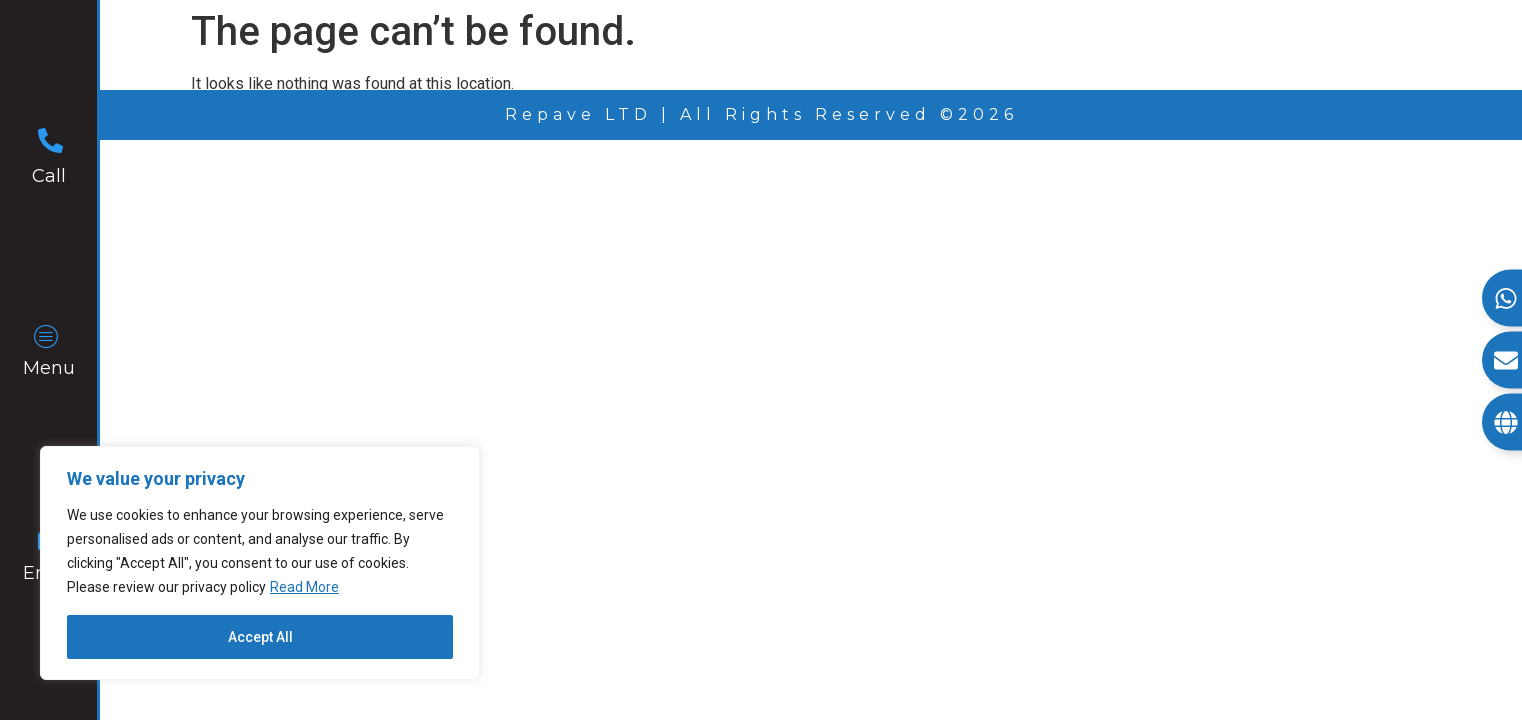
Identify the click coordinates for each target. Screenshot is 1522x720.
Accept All (260, 637)
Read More (304, 587)
